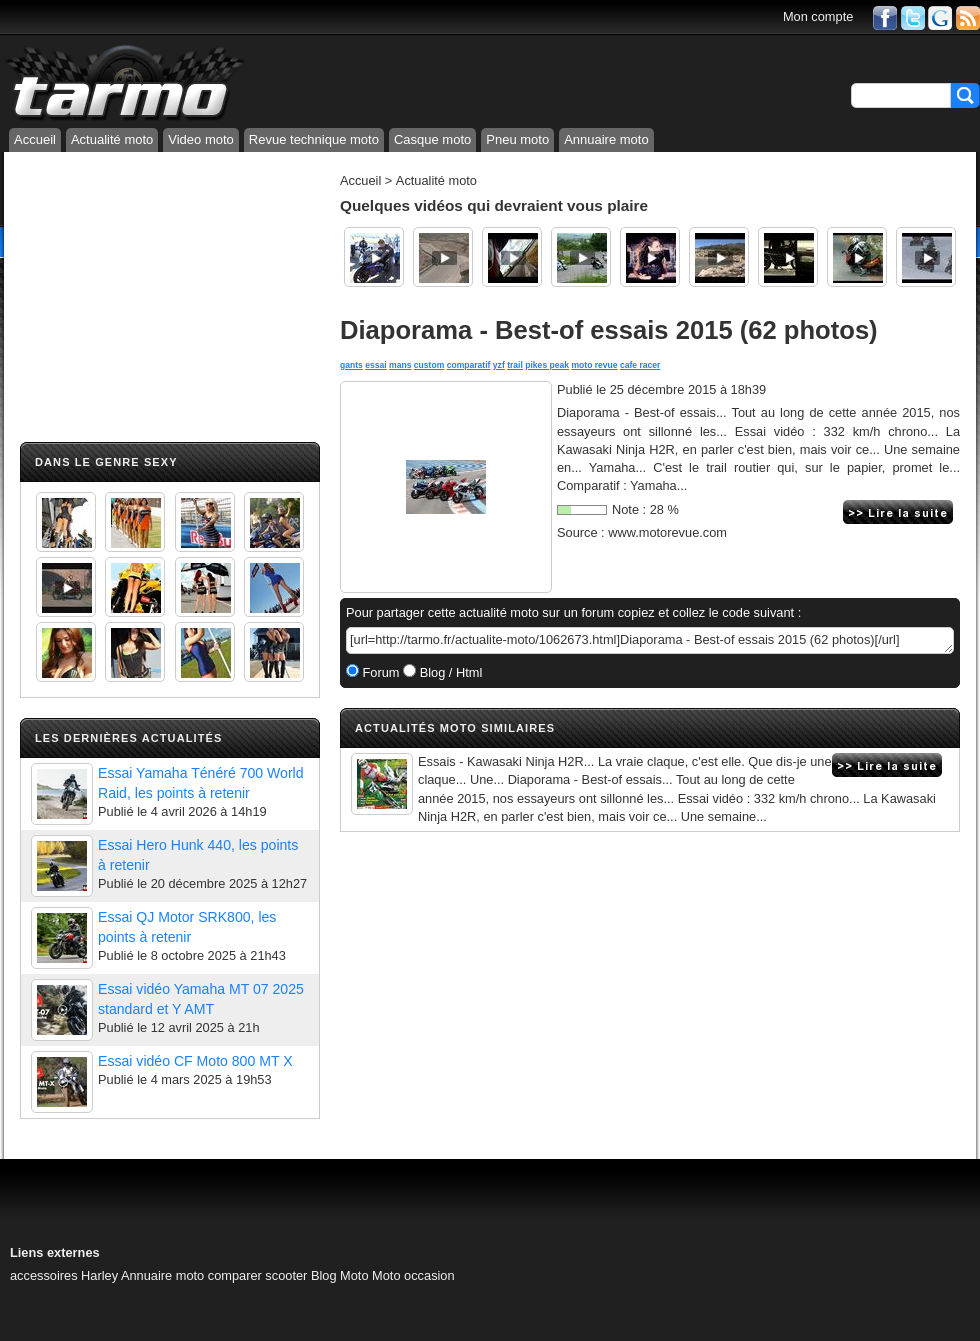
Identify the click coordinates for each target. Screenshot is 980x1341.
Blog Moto (340, 1275)
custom (429, 365)
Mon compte (818, 16)
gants (351, 365)
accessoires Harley (64, 1275)
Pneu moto (517, 139)
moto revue (594, 365)
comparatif (469, 365)
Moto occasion (413, 1275)
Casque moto (432, 139)
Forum (379, 672)
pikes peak (547, 365)
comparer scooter (258, 1275)
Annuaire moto (606, 139)
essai (375, 365)
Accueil (35, 139)
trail (515, 365)
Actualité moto (112, 139)
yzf (499, 365)
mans (400, 365)
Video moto (201, 139)
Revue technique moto (314, 139)
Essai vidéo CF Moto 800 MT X (195, 1061)
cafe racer (640, 365)
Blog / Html (449, 672)
